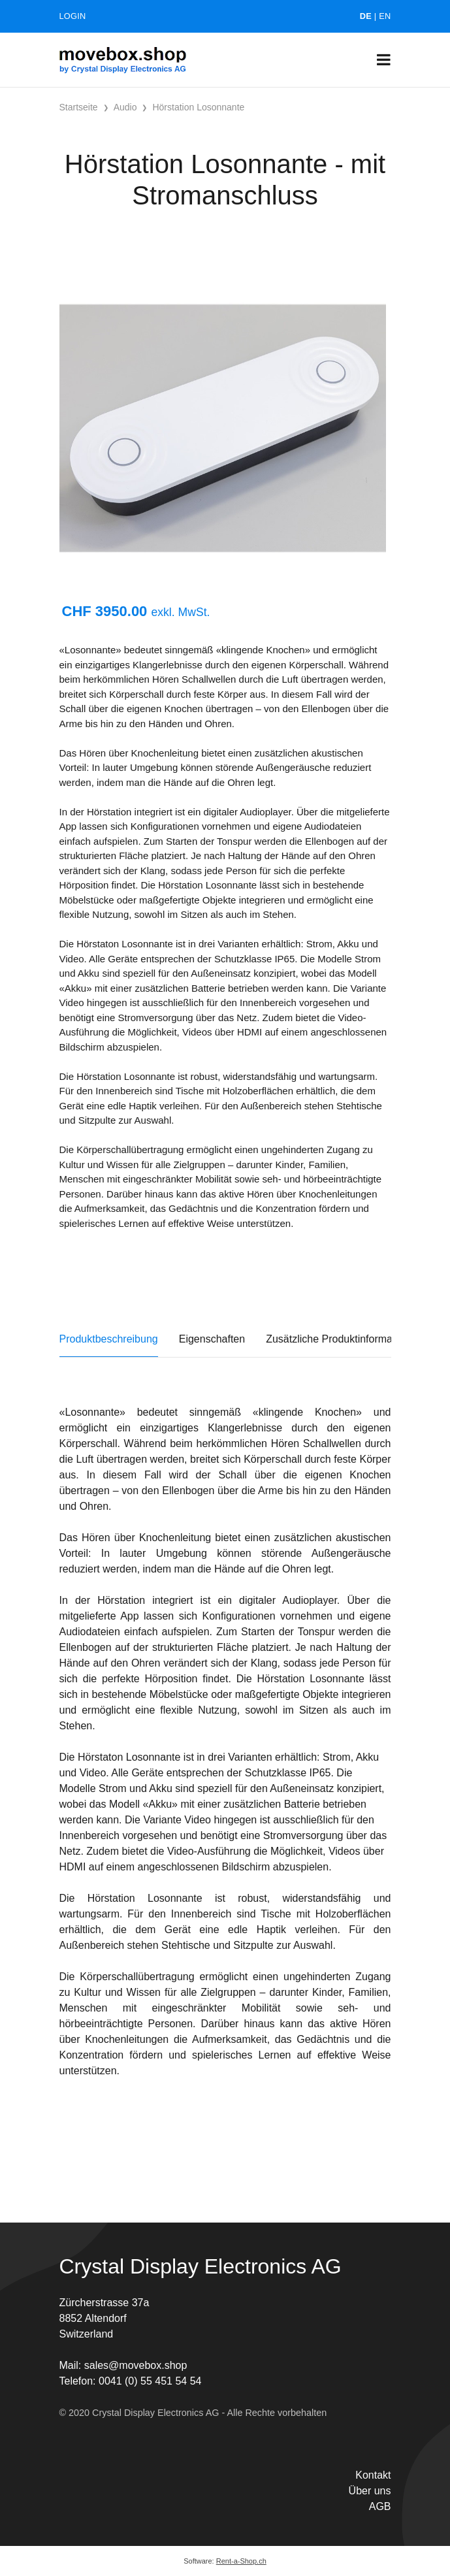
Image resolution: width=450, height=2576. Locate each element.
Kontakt (373, 2475)
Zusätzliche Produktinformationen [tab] (343, 1339)
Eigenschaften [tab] (212, 1339)
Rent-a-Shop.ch (241, 2561)
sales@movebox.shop (135, 2365)
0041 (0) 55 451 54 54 (150, 2381)
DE (366, 16)
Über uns (370, 2490)
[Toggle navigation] (383, 59)
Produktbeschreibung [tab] (108, 1339)
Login (72, 16)
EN (385, 16)
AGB (380, 2506)
